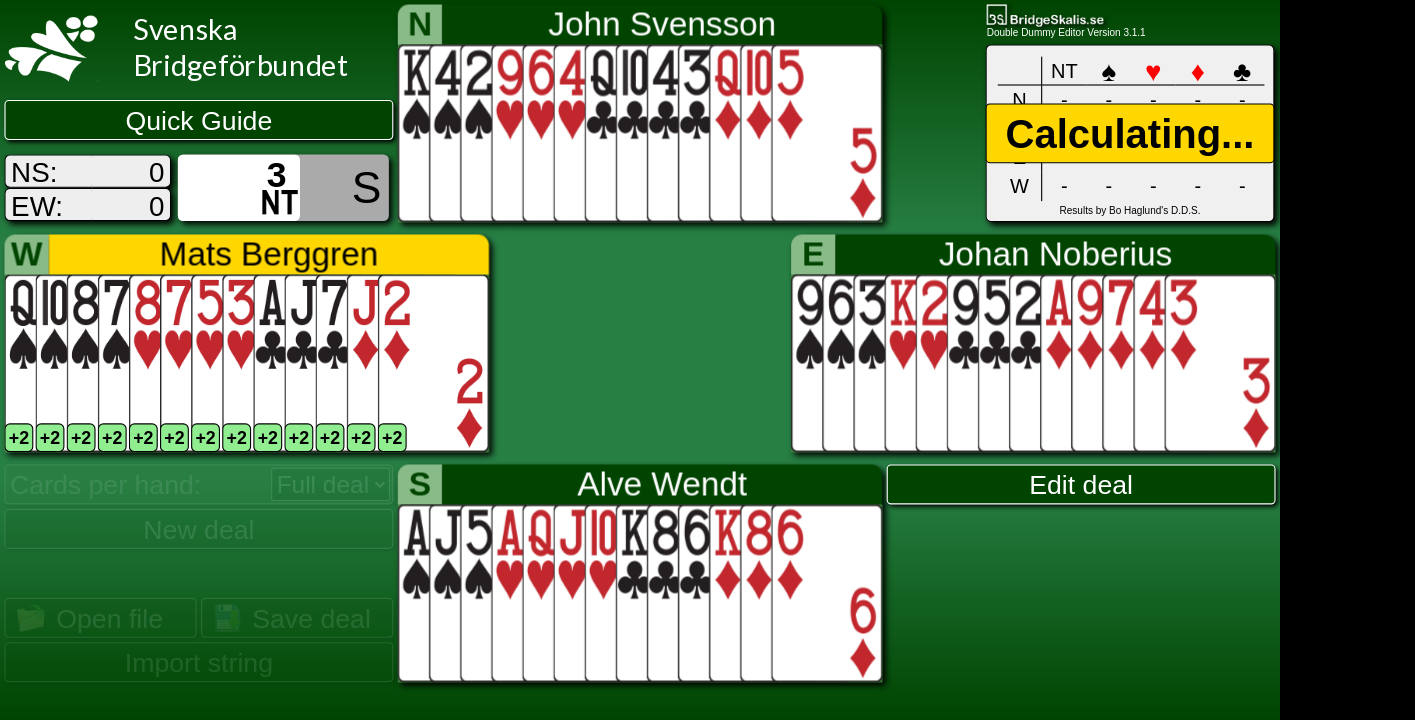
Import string (199, 663)
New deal (198, 529)
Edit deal (1081, 485)
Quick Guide (199, 121)
